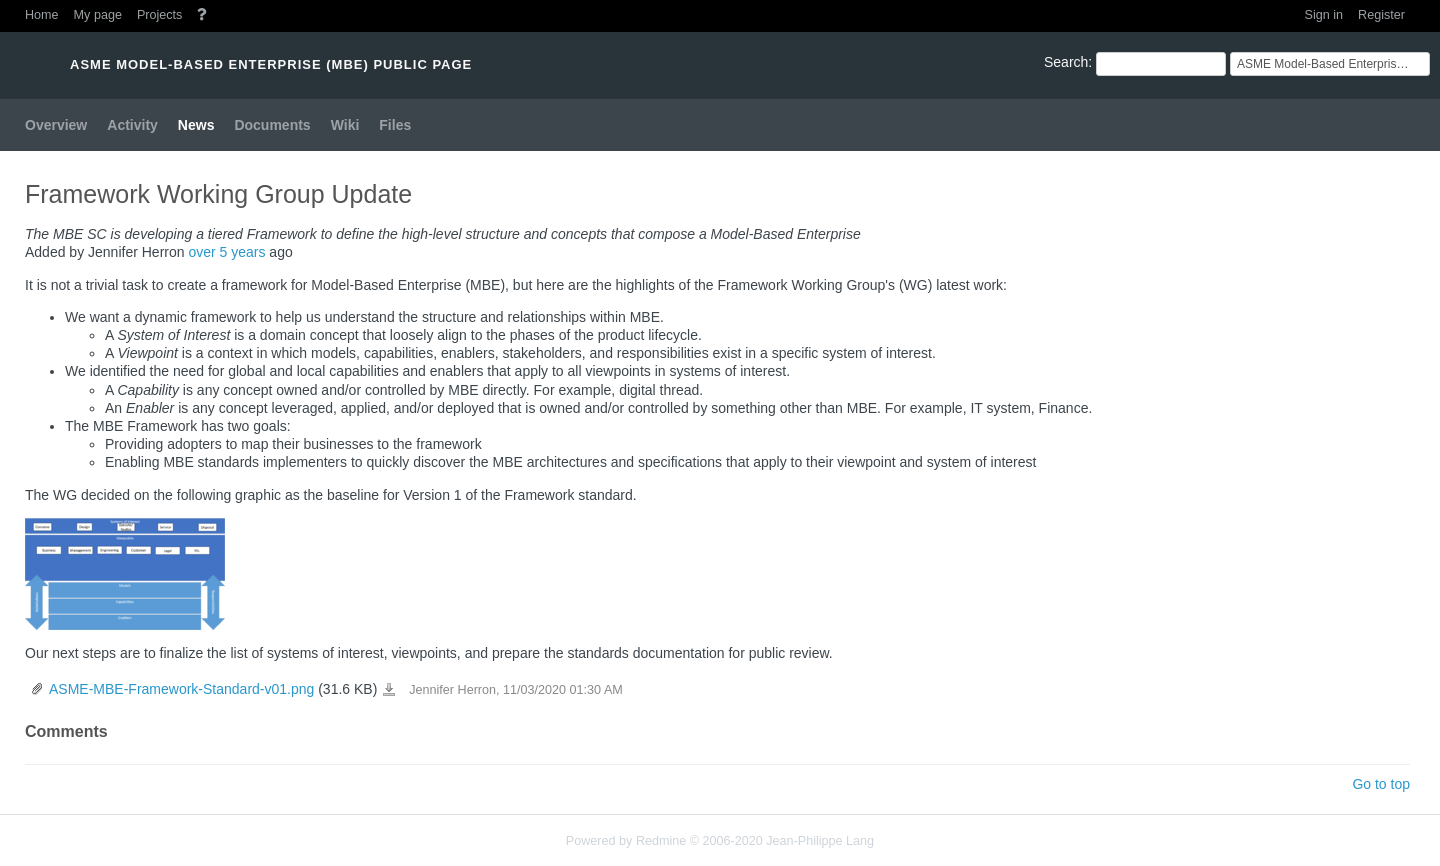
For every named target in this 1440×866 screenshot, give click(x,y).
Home (42, 15)
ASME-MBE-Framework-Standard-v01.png (181, 689)
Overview (56, 125)
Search (1066, 62)
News (196, 125)
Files (395, 125)
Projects (160, 15)
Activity (132, 125)
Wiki (345, 125)
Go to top (1381, 784)
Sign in (1324, 15)
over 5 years (226, 252)
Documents (272, 125)
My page (98, 15)
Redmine (661, 841)
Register (1381, 15)
